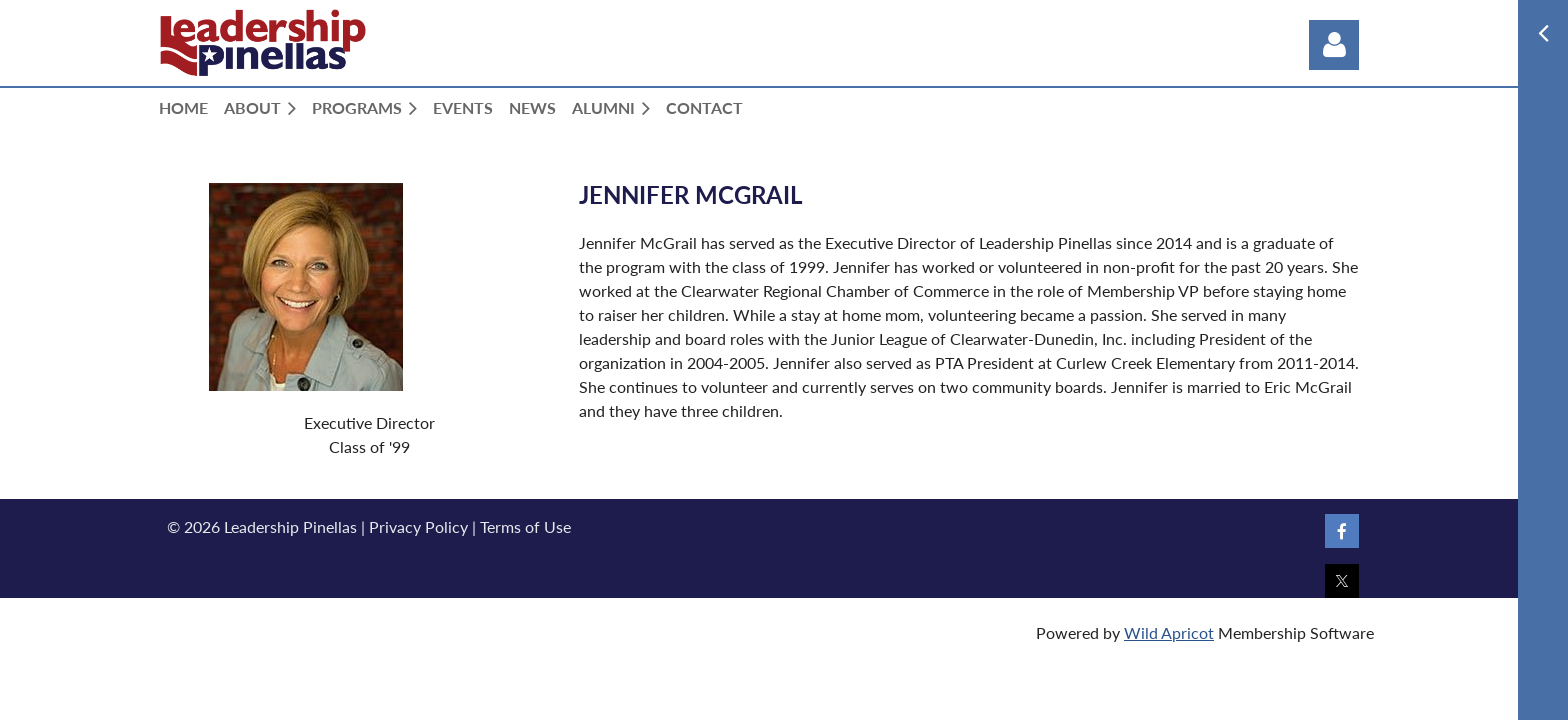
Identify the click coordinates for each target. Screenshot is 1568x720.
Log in (1334, 45)
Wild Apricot (1169, 632)
